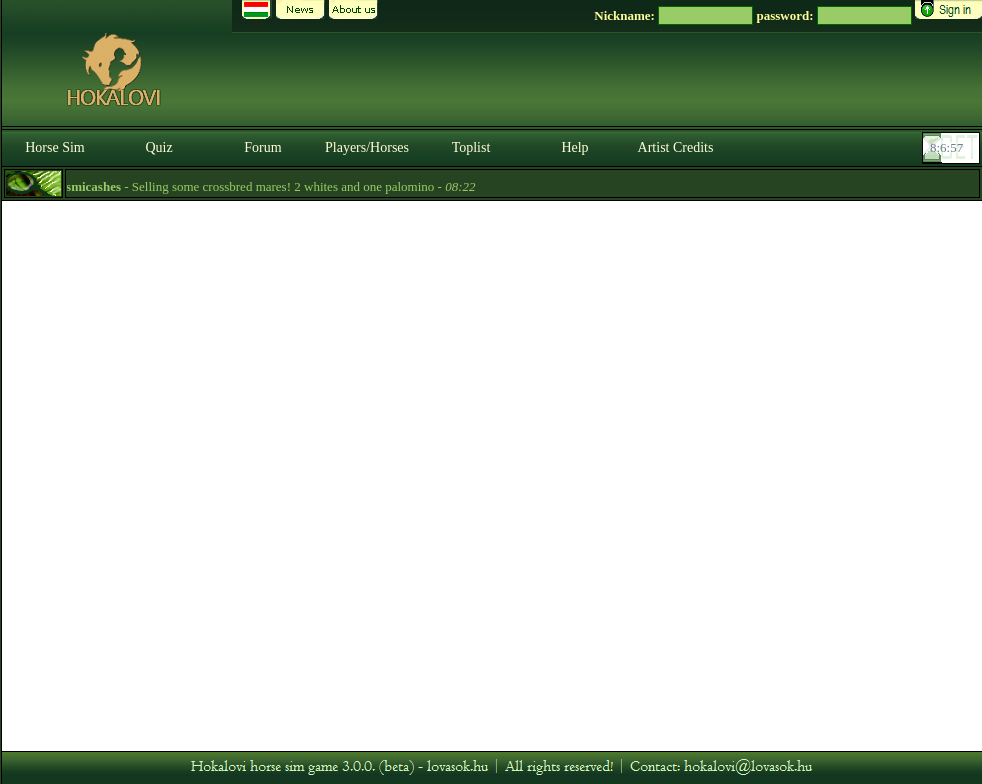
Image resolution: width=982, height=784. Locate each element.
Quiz (158, 147)
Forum (262, 147)
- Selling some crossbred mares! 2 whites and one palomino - (267, 186)
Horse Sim (55, 147)
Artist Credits (676, 147)
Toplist (471, 147)
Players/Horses (367, 147)
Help (574, 147)
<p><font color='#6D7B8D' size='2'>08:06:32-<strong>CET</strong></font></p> (953, 148)
